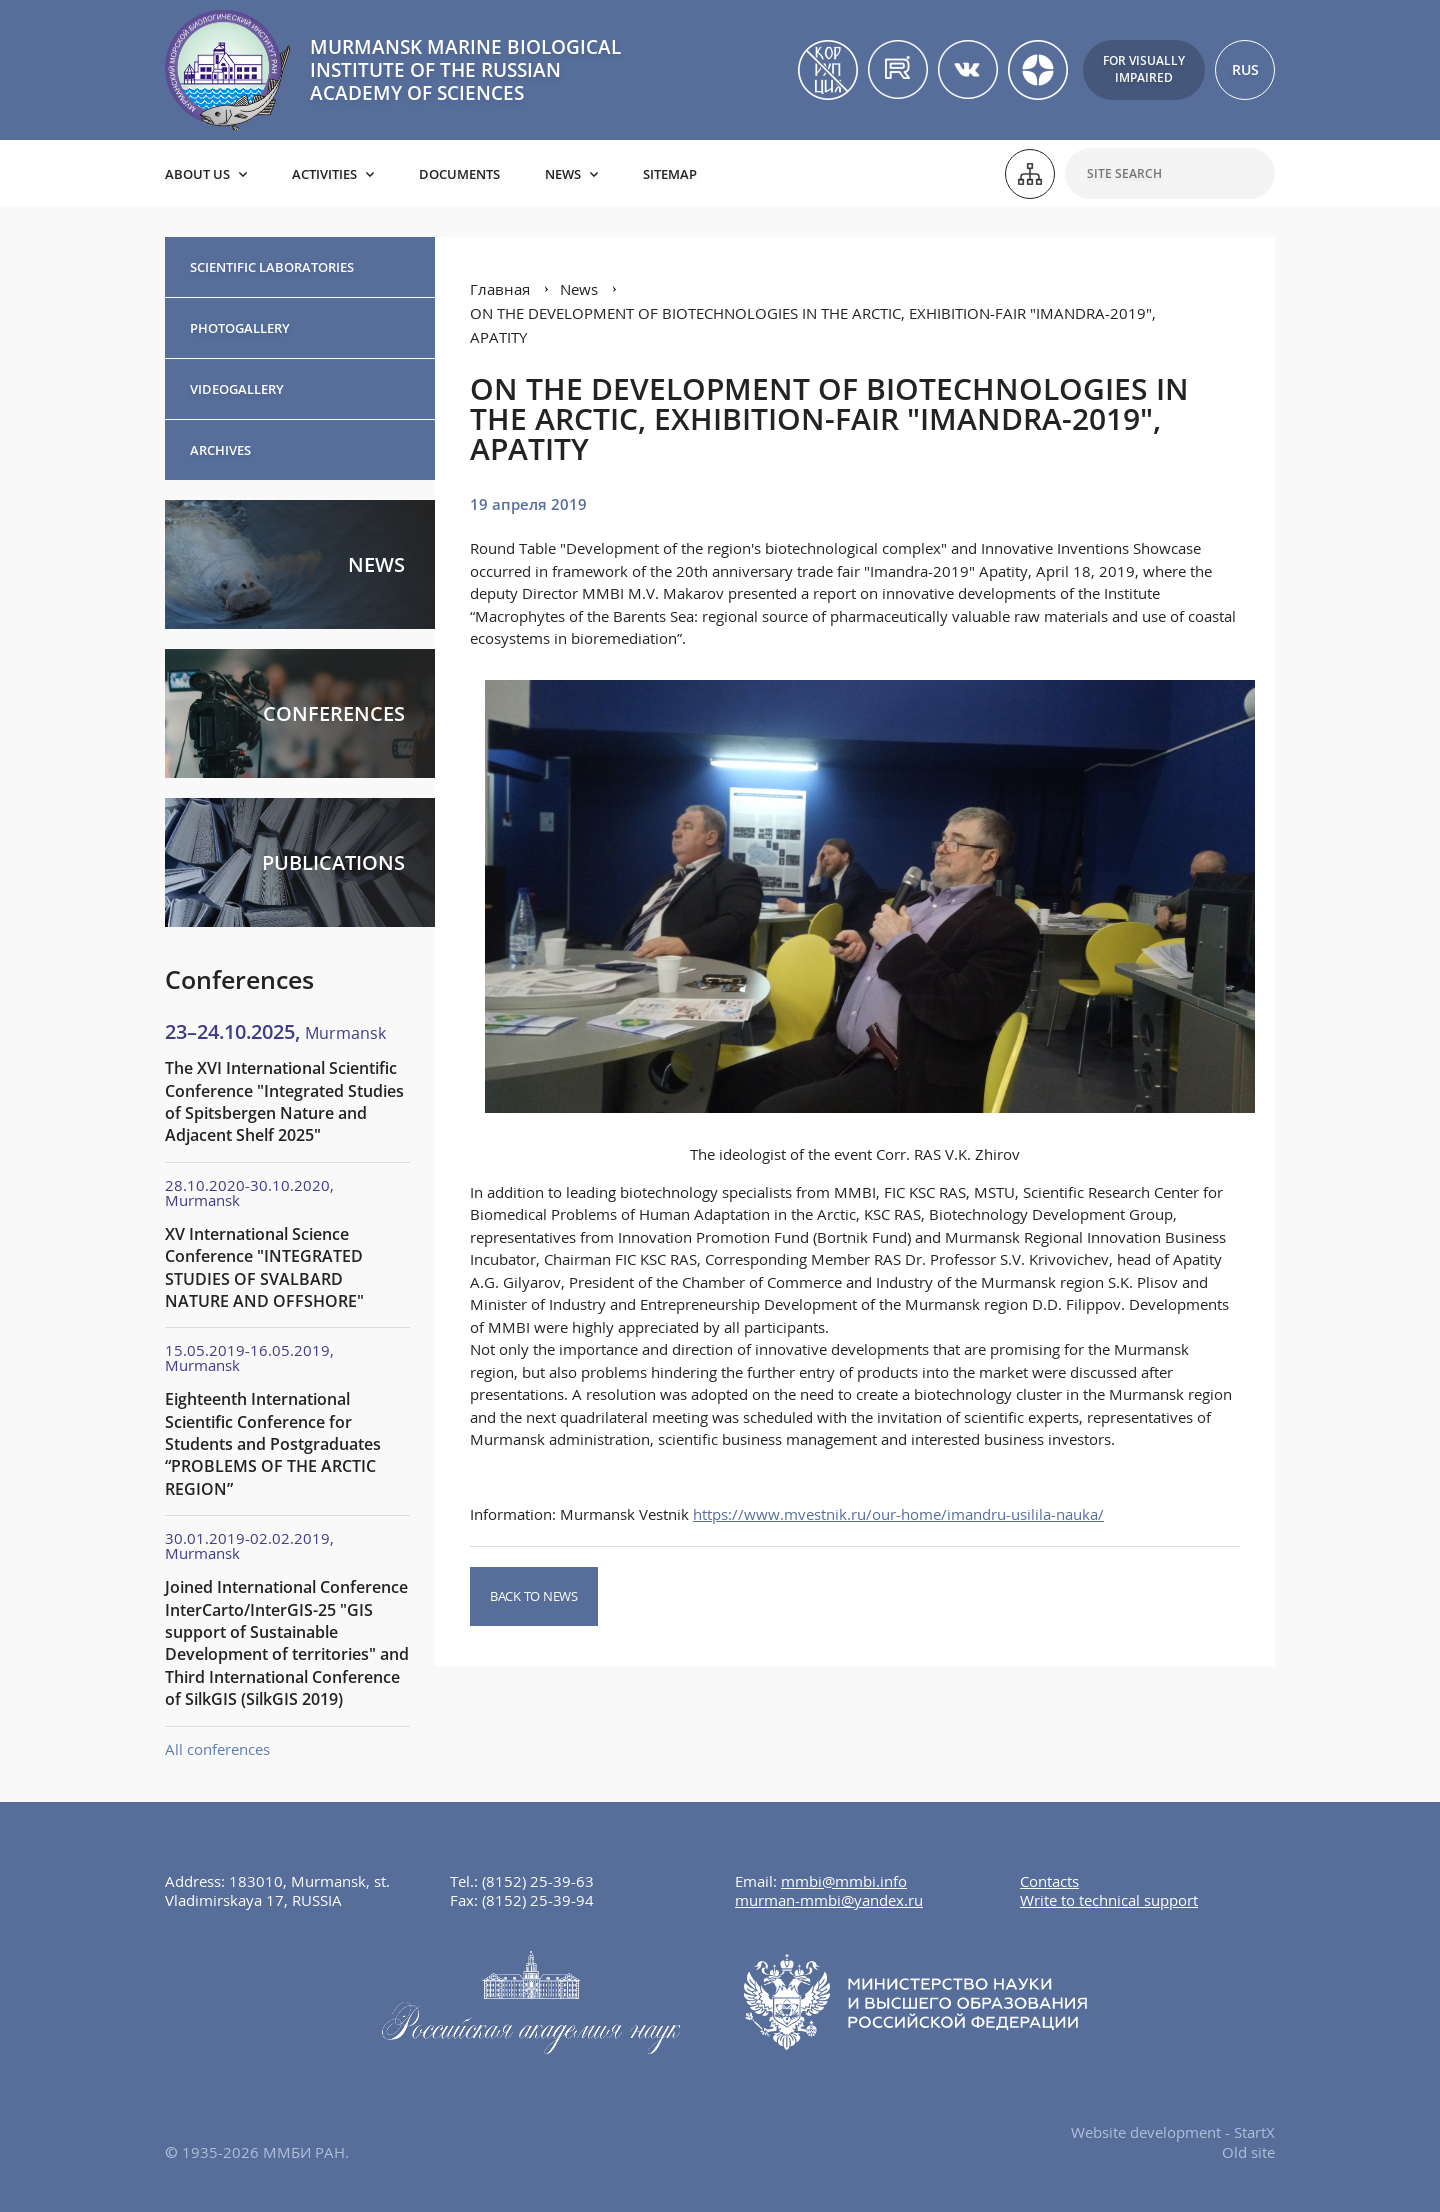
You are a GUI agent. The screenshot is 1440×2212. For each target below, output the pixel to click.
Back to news (534, 1596)
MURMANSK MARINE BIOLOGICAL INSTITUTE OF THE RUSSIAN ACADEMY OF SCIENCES (465, 70)
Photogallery (240, 328)
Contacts (1049, 1881)
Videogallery (237, 389)
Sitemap (670, 174)
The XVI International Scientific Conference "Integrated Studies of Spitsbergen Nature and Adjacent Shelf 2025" (284, 1101)
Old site (1248, 2152)
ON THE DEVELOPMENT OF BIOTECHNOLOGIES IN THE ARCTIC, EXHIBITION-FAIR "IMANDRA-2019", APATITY (813, 325)
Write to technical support (1109, 1900)
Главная (500, 289)
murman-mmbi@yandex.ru (829, 1900)
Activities (324, 174)
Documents (459, 174)
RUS (1245, 69)
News (563, 174)
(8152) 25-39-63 (538, 1881)
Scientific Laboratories (272, 267)
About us (197, 174)
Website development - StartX (1173, 2132)
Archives (220, 450)
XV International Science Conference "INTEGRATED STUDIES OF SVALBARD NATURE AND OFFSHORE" (264, 1267)
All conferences (217, 1749)
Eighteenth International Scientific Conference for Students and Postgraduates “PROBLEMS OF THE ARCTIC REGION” (273, 1444)
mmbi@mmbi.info (844, 1881)
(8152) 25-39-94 (538, 1900)
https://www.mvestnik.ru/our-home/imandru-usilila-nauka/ (898, 1514)
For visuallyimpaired (1144, 69)
